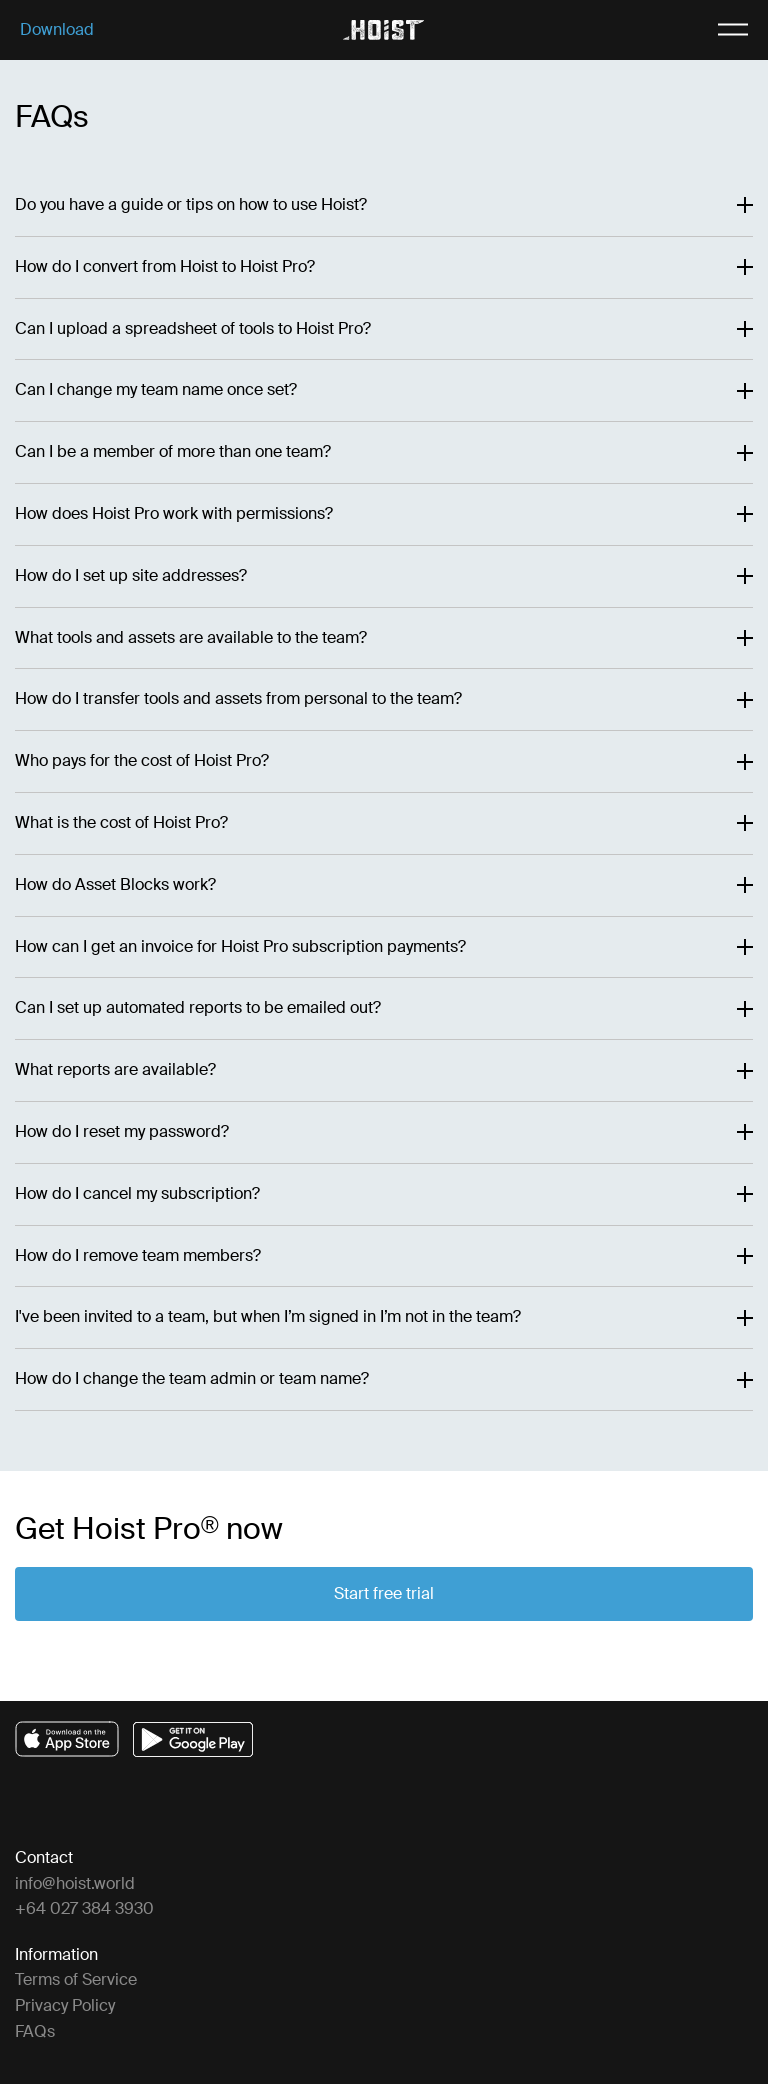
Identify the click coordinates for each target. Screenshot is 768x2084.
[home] (383, 30)
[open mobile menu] (709, 30)
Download (57, 30)
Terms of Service (76, 1979)
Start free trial (384, 1593)
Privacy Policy (65, 2005)
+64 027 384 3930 (84, 1908)
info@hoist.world (75, 1883)
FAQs (35, 2031)
